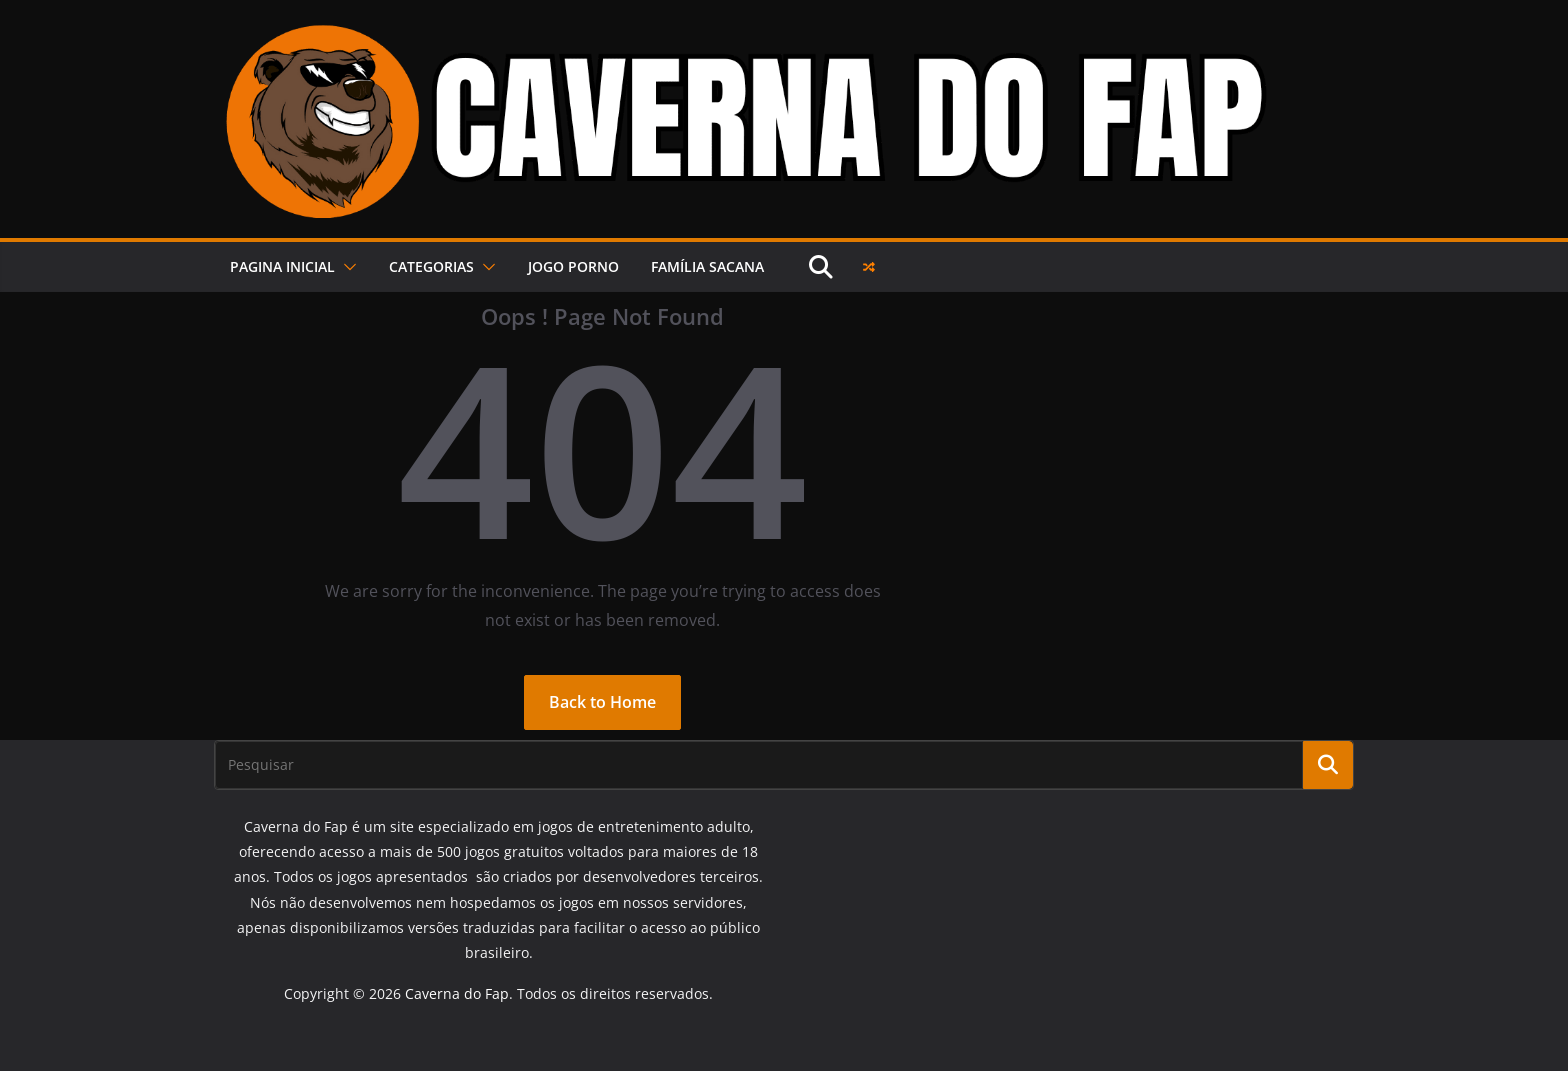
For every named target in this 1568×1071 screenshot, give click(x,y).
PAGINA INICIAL (282, 266)
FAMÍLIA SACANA (707, 266)
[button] (346, 267)
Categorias (431, 266)
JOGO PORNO (573, 266)
